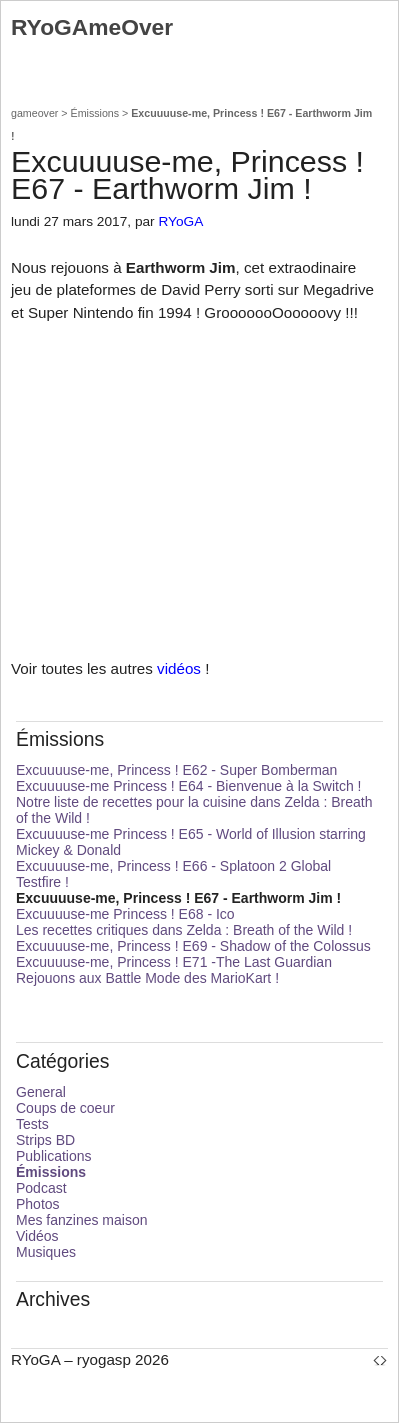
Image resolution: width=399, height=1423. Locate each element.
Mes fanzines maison (82, 1220)
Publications (54, 1156)
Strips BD (45, 1140)
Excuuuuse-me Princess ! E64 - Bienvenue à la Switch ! (189, 786)
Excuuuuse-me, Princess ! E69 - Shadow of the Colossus (193, 946)
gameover (34, 113)
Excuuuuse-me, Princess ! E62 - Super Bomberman (176, 770)
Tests (32, 1124)
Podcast (41, 1188)
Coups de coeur (65, 1108)
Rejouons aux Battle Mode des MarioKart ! (147, 978)
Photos (38, 1204)
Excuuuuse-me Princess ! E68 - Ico (125, 914)
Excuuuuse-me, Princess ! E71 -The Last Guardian (174, 962)
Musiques (46, 1252)
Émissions (95, 113)
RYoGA (180, 221)
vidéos (179, 668)
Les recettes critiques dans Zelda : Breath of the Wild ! (184, 930)
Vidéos (37, 1236)
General (41, 1092)
